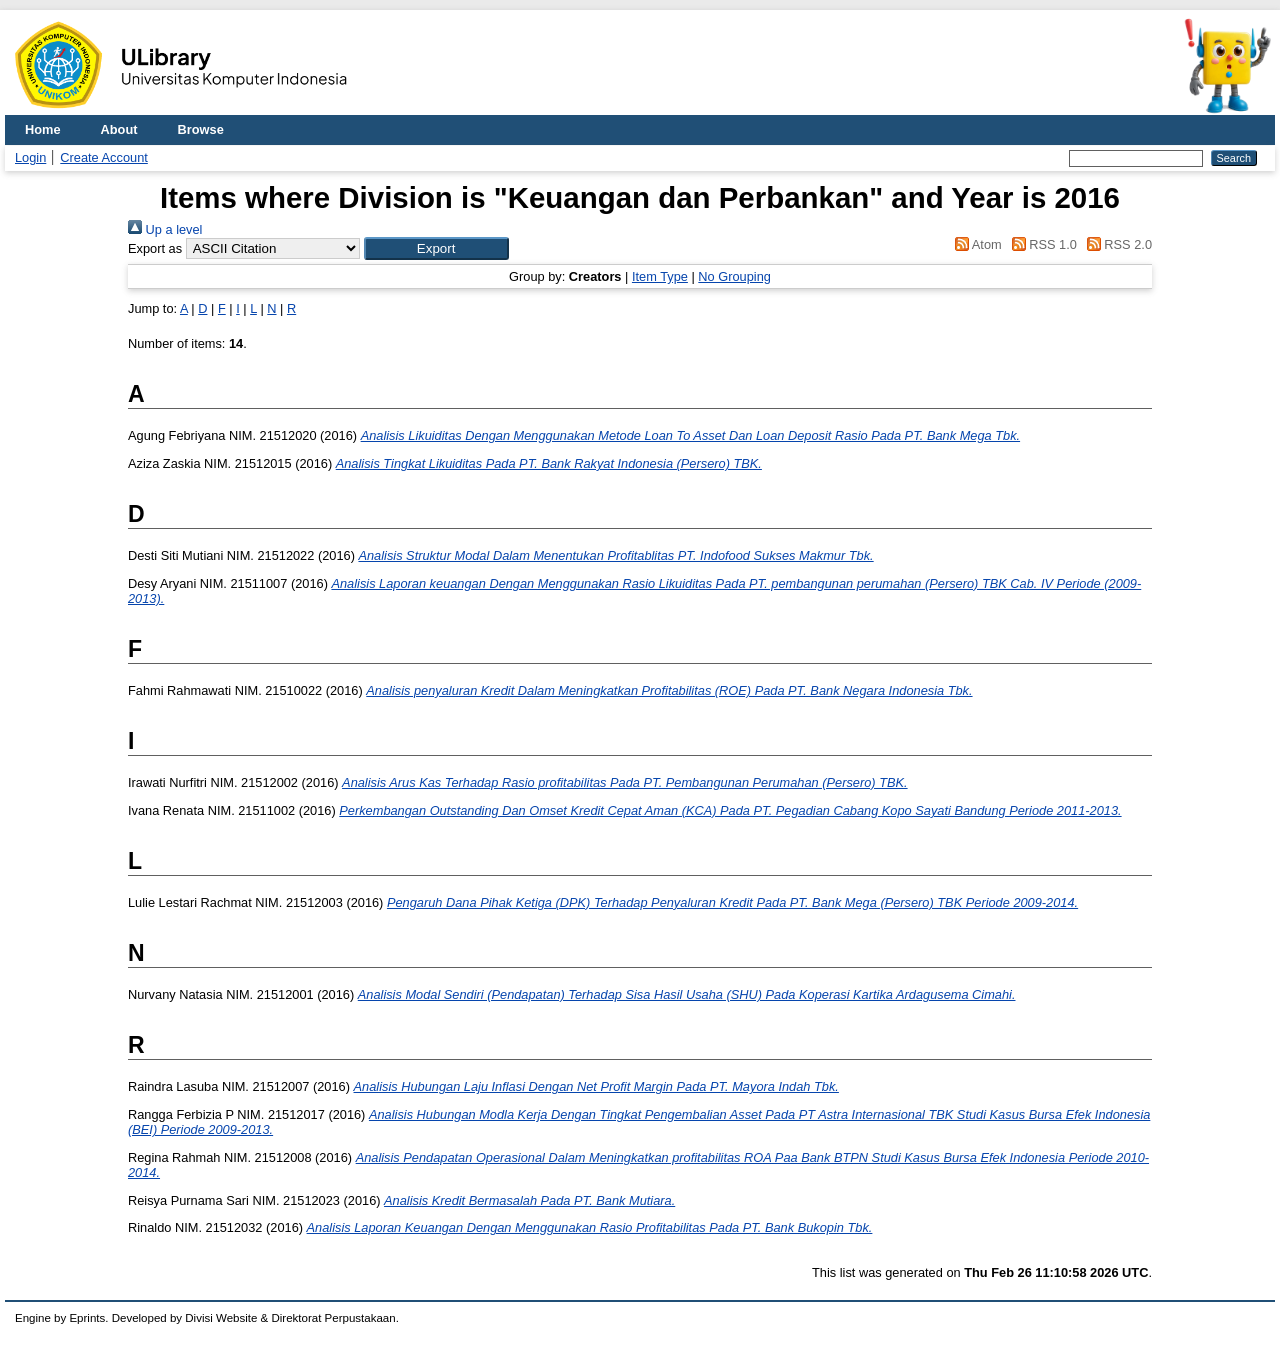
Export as (155, 248)
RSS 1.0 (1041, 244)
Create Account (104, 157)
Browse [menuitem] (201, 129)
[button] (436, 248)
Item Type (660, 276)
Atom (975, 244)
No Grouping (734, 276)
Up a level (165, 229)
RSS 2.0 (1116, 244)
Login (30, 157)
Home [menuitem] (43, 129)
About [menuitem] (119, 129)
